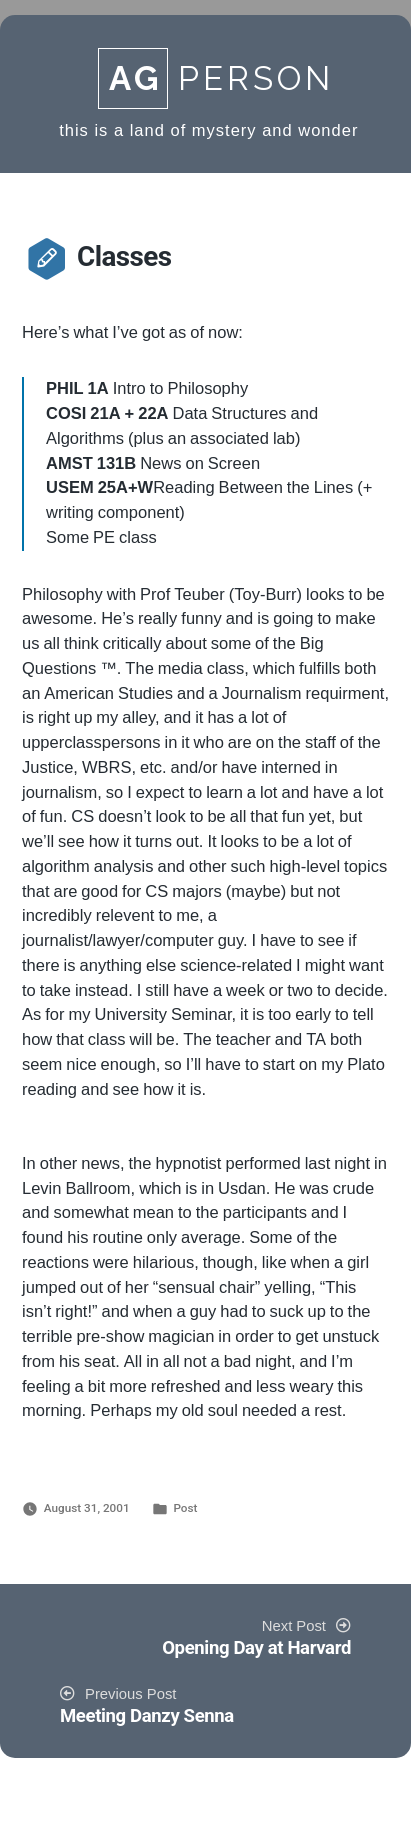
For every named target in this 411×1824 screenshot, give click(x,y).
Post (185, 1508)
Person (216, 78)
